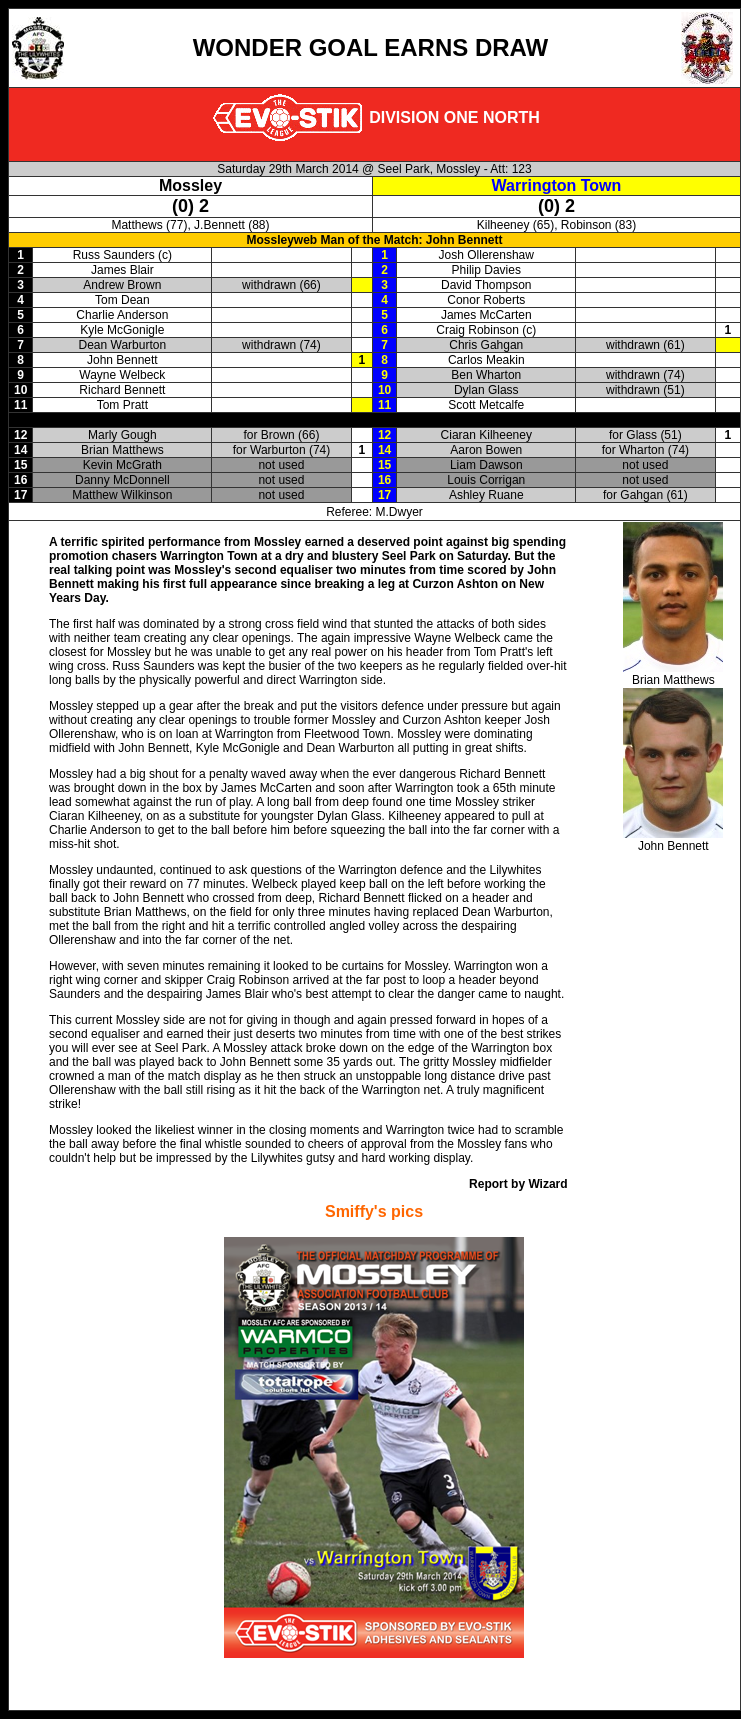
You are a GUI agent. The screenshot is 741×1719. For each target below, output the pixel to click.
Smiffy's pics (374, 1211)
